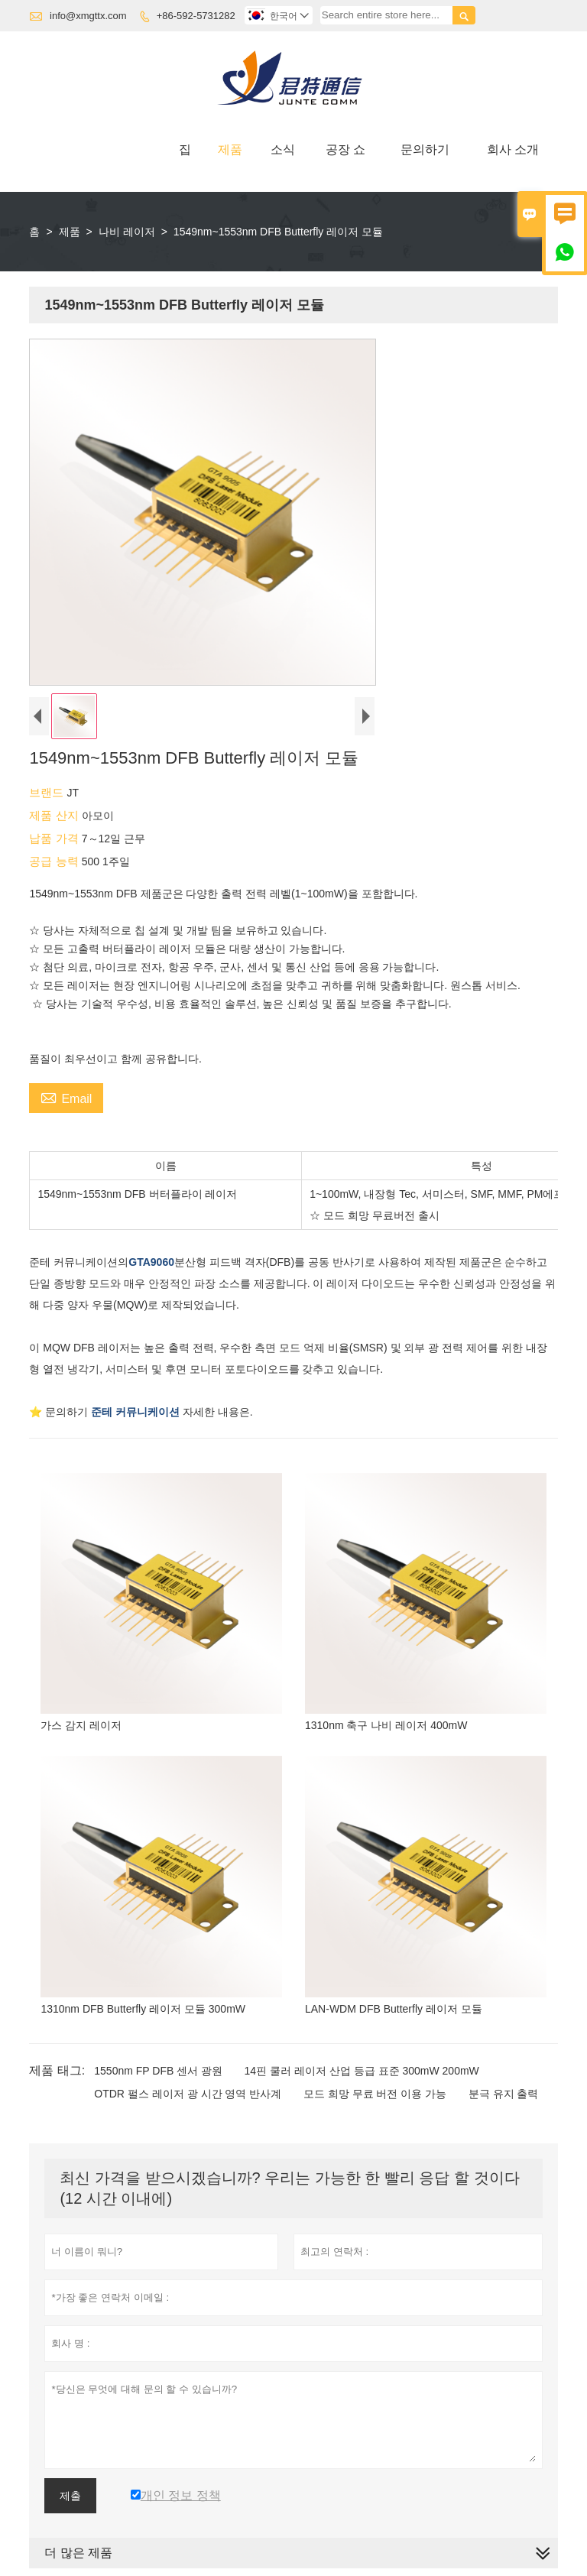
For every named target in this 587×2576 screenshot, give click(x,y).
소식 (283, 149)
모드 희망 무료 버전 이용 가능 (374, 2094)
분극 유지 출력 (504, 2094)
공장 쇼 (345, 149)
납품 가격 (55, 838)
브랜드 (47, 792)
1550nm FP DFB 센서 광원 (158, 2071)
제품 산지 (55, 815)
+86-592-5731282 (196, 15)
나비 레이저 (127, 231)
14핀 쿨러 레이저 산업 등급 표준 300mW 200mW (362, 2071)
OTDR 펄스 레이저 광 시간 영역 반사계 (187, 2094)
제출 (70, 2496)
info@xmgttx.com (88, 15)
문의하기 (425, 149)
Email (66, 1096)
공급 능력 (55, 861)
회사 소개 (513, 149)
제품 (230, 149)
